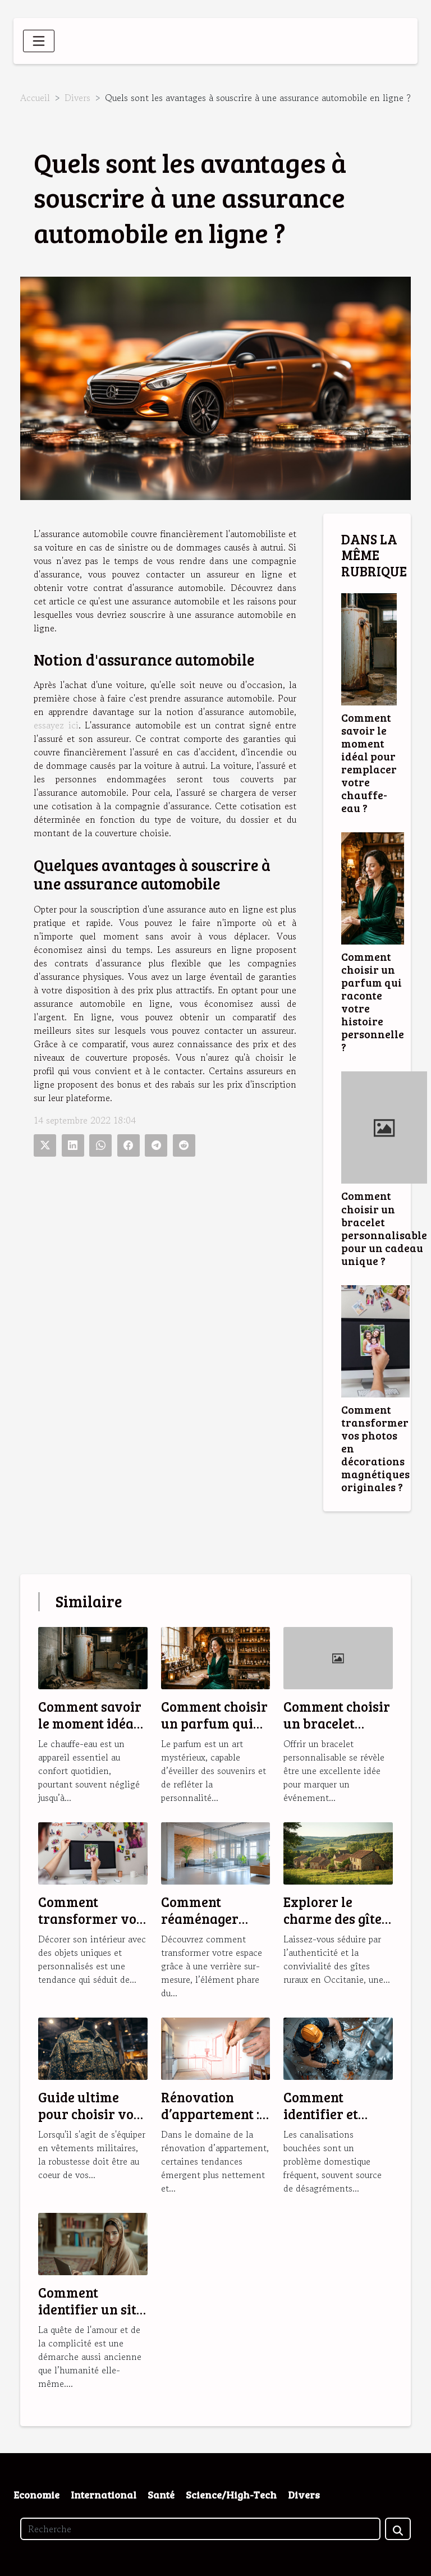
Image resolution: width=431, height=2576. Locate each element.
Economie (36, 2494)
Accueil (35, 97)
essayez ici (56, 725)
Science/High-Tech (231, 2494)
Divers (77, 97)
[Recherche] (200, 2529)
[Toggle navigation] (38, 41)
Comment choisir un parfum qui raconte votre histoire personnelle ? (372, 1001)
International (103, 2494)
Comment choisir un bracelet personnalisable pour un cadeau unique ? (384, 1227)
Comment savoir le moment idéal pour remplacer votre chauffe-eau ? (369, 762)
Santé (161, 2494)
